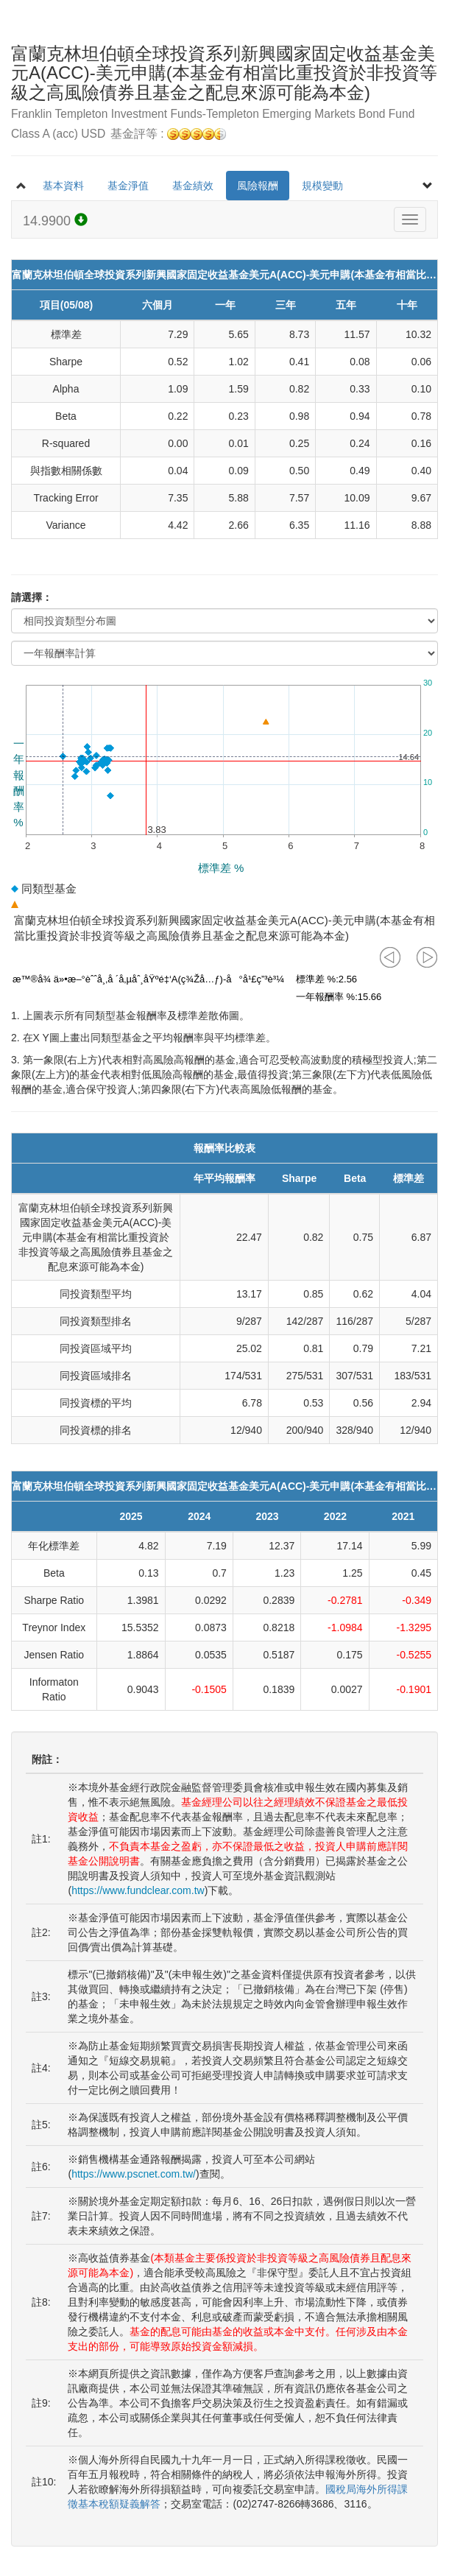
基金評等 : (168, 134)
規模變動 (322, 185)
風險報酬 (257, 185)
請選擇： (31, 597)
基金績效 (192, 185)
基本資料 (63, 185)
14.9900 (55, 220)
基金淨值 (128, 185)
